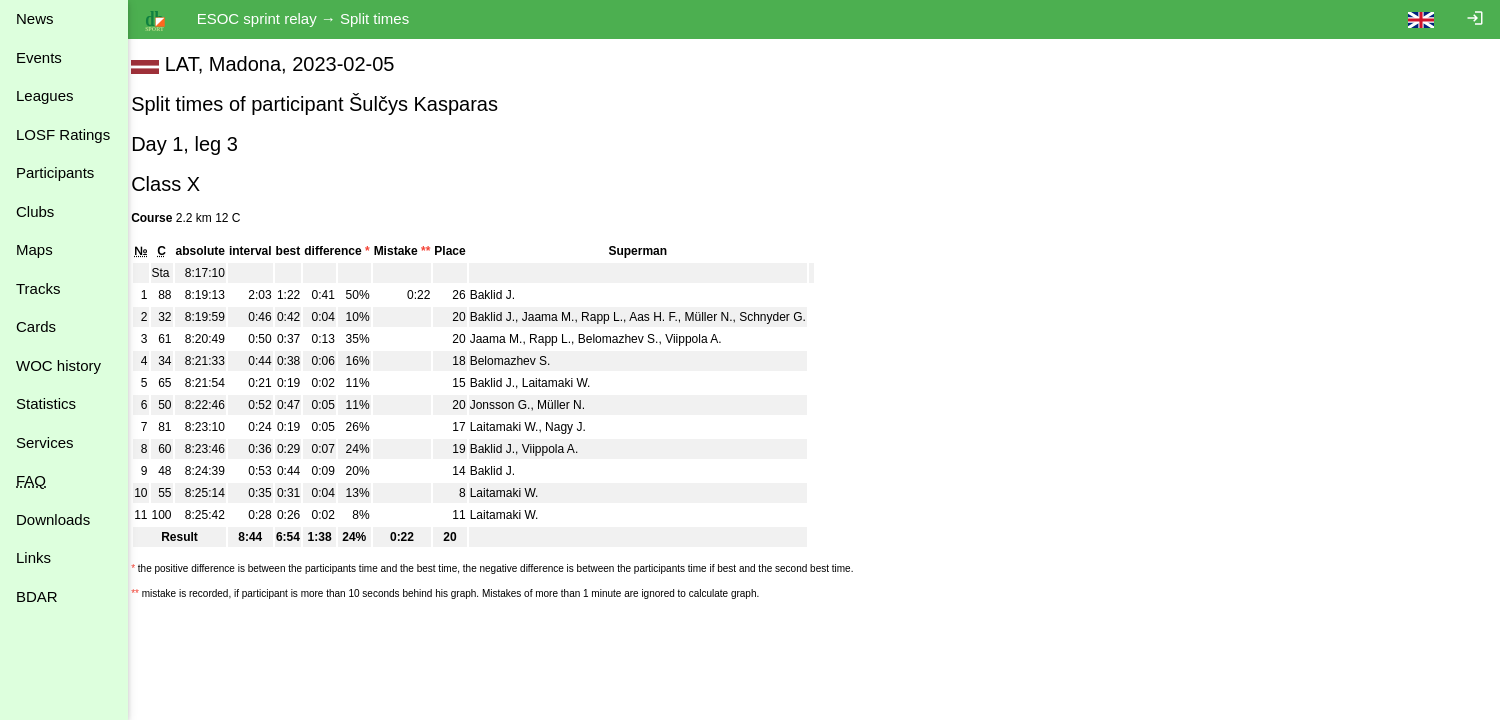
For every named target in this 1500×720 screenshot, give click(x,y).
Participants (55, 172)
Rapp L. (615, 317)
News (35, 18)
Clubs (35, 211)
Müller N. (721, 317)
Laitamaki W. (569, 383)
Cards (36, 326)
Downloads (53, 519)
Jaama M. (561, 317)
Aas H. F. (666, 317)
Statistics (46, 403)
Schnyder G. (785, 317)
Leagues (45, 95)
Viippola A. (706, 339)
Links (33, 557)
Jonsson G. (513, 405)
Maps (34, 249)
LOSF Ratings (63, 134)
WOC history (58, 365)
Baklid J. (505, 295)
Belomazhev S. (631, 339)
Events (39, 57)
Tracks (38, 288)
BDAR (37, 596)
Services (45, 442)
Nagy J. (578, 427)
